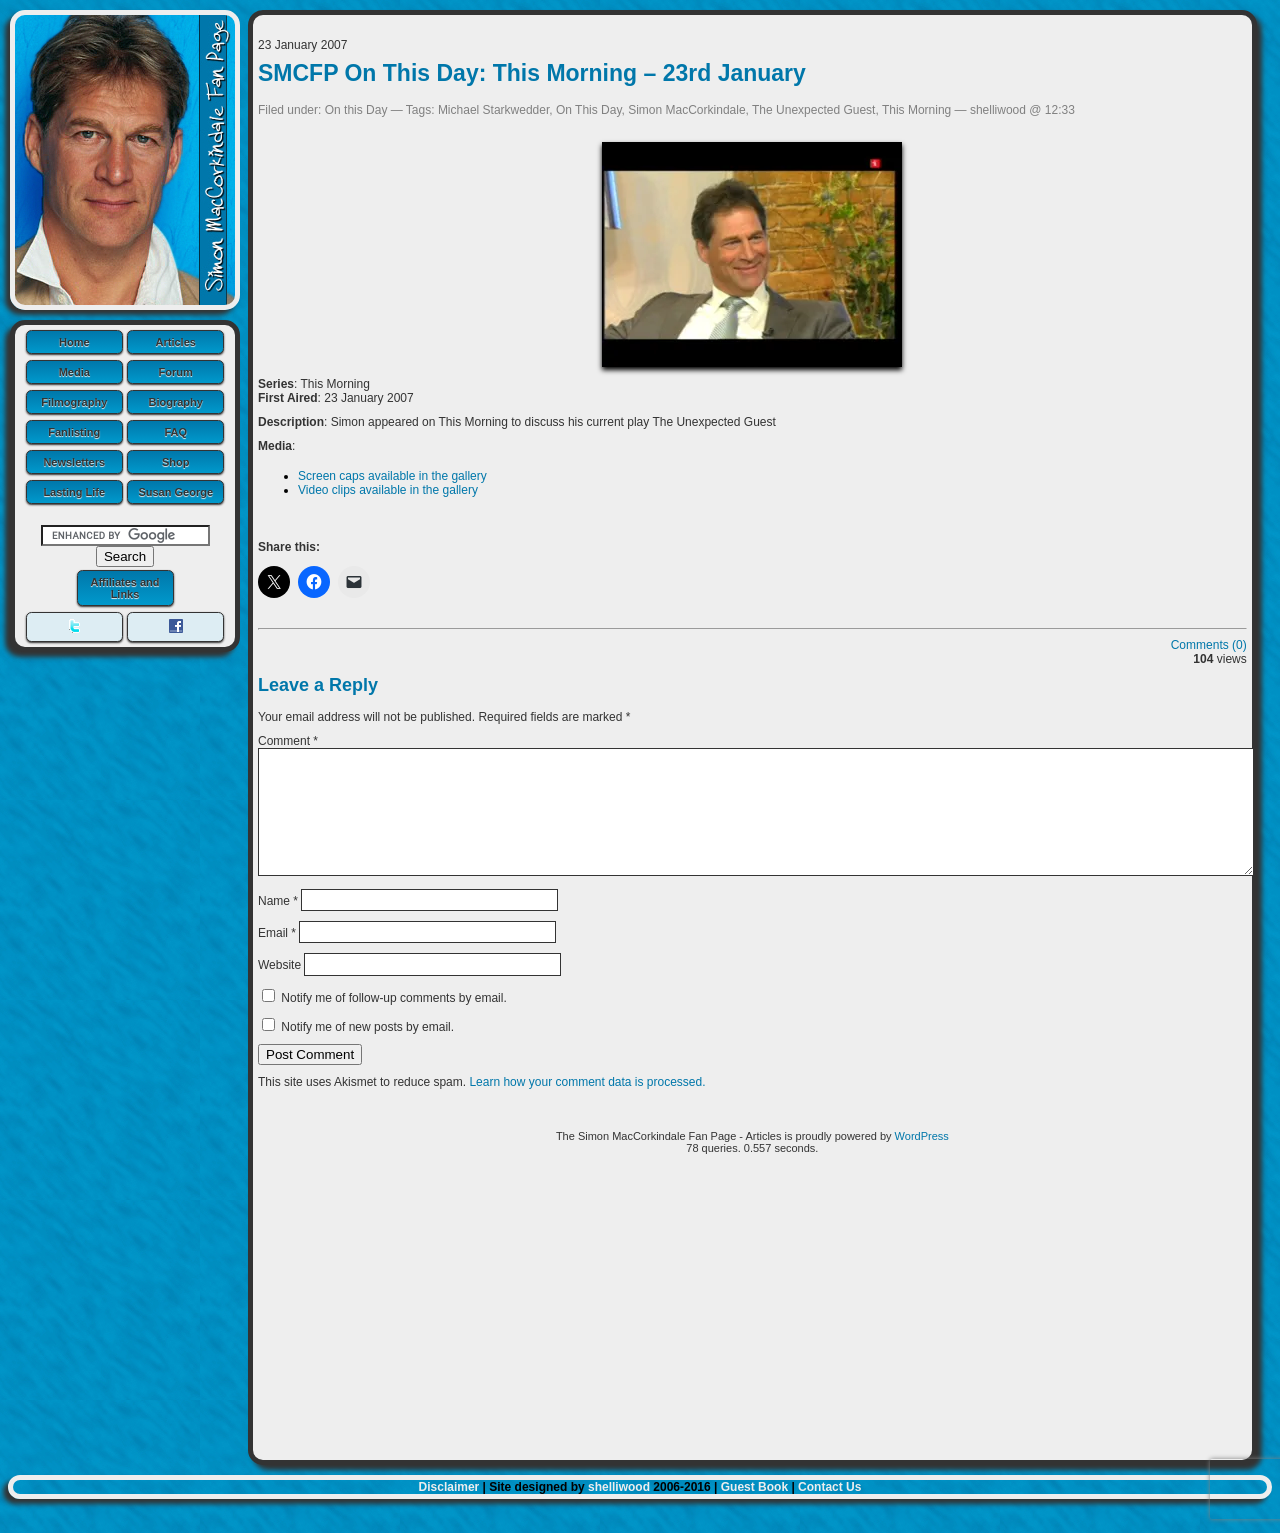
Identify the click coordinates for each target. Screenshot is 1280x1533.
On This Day (589, 110)
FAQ (175, 432)
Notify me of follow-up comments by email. (393, 1022)
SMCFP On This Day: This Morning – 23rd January (532, 73)
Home (74, 342)
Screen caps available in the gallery (392, 476)
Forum (176, 372)
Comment (288, 741)
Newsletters (74, 462)
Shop (176, 462)
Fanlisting (74, 432)
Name (278, 924)
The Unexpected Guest (813, 110)
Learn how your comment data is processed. (587, 1106)
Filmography (74, 402)
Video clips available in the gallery (388, 490)
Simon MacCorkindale (686, 110)
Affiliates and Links (124, 588)
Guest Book (754, 1511)
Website (279, 989)
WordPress (922, 1160)
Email (277, 957)
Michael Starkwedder (493, 110)
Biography (176, 402)
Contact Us (829, 1511)
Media (74, 372)
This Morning (916, 110)
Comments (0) (1209, 645)
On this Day (356, 110)
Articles (176, 342)
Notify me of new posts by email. (367, 1051)
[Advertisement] (752, 1339)
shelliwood (619, 1511)
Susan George (175, 492)
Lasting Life (74, 492)
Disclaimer (449, 1511)
